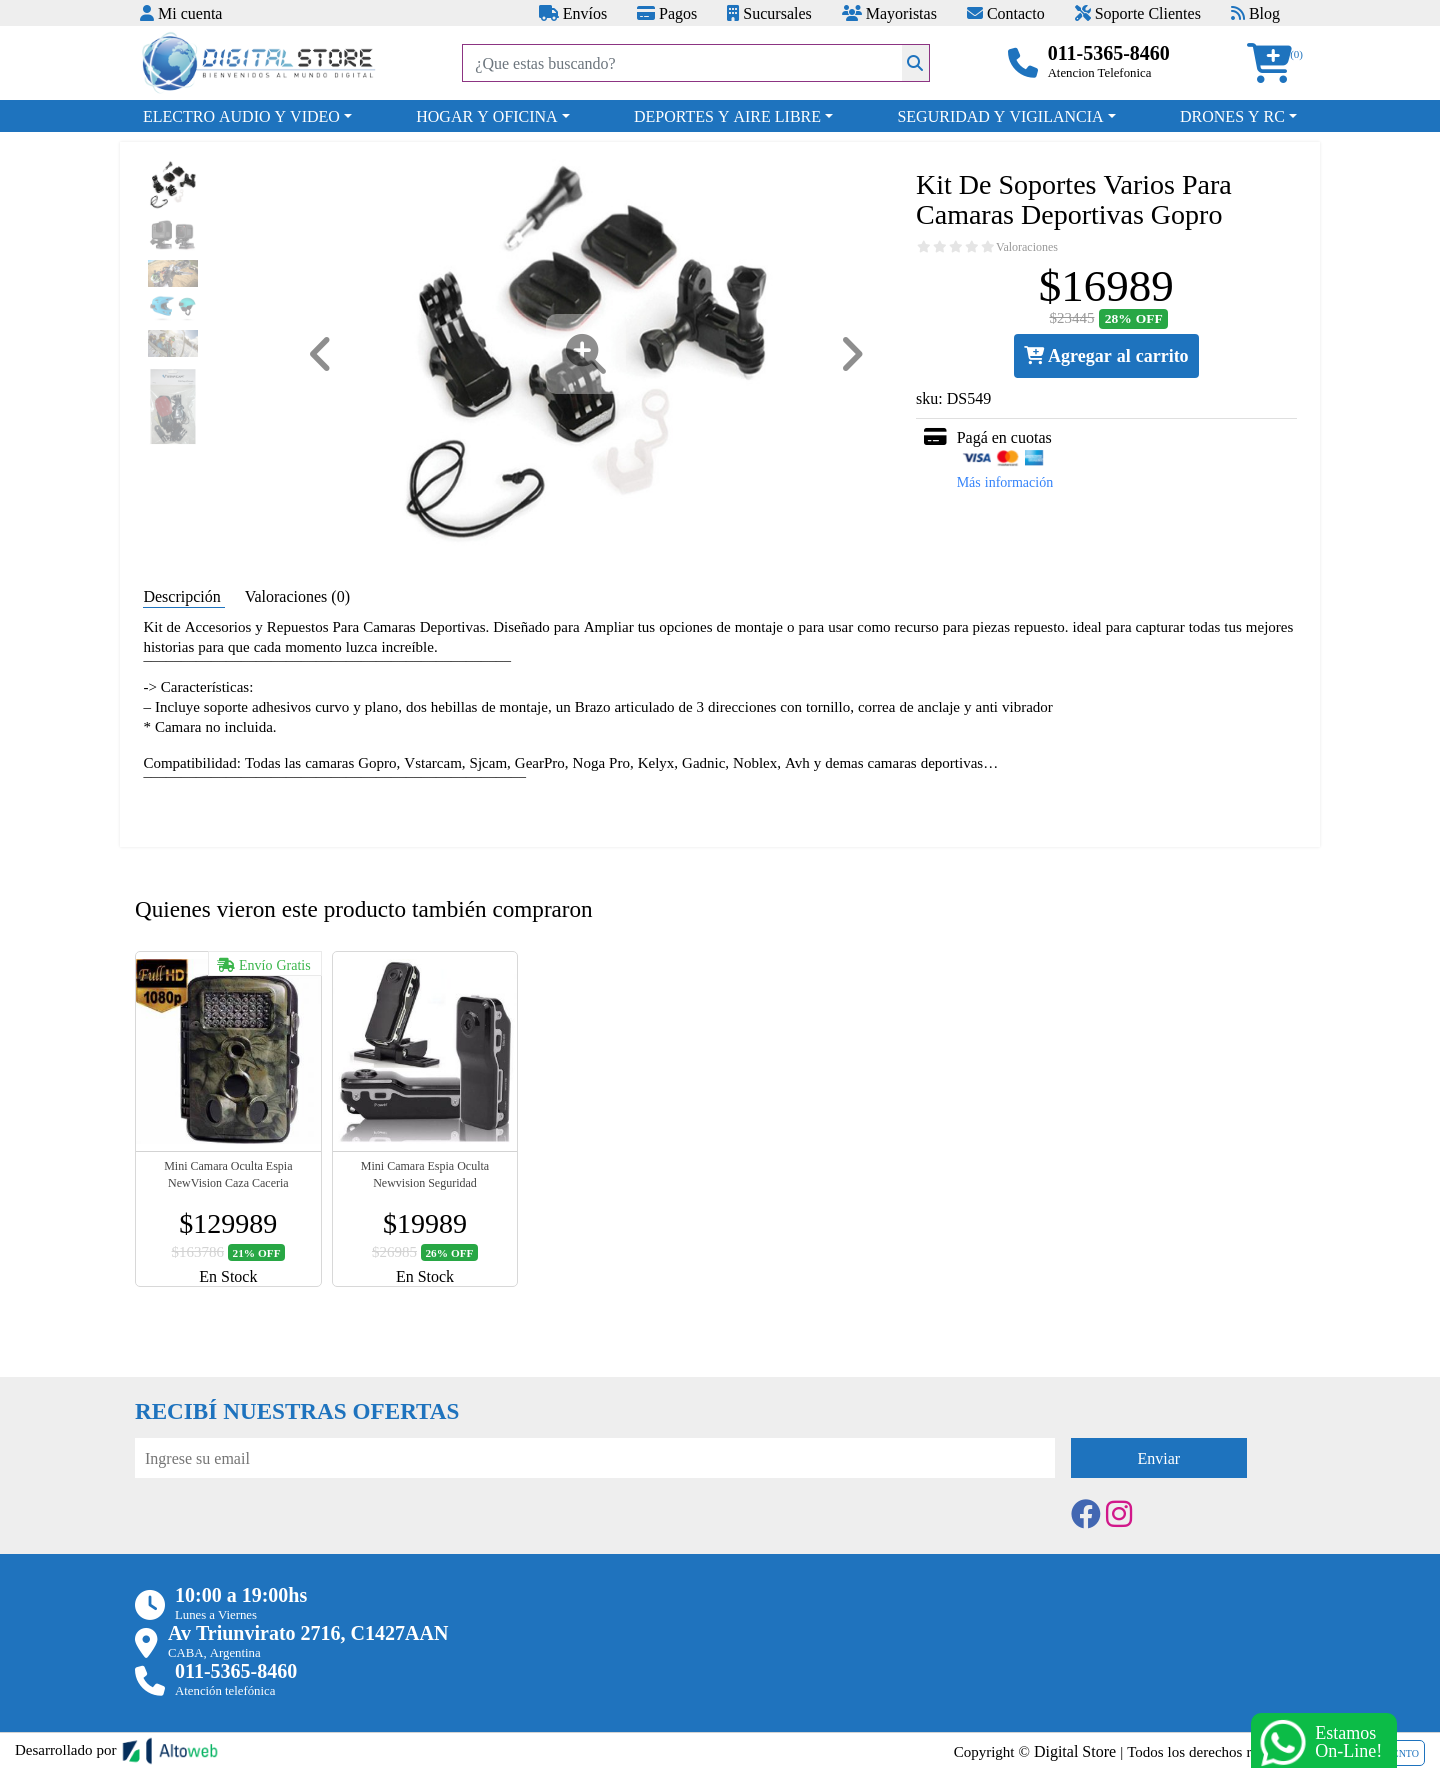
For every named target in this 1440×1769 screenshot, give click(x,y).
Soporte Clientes (1138, 13)
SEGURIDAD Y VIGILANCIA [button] (1000, 116)
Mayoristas (889, 13)
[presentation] (287, 1533)
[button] (1276, 63)
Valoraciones (1027, 247)
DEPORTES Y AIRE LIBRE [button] (727, 116)
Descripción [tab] (183, 596)
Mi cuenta (181, 13)
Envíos (573, 13)
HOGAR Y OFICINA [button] (486, 116)
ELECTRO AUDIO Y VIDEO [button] (241, 116)
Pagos (667, 13)
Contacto (1006, 13)
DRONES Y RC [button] (1232, 116)
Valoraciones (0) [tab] (297, 596)
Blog (1255, 13)
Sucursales (769, 13)
